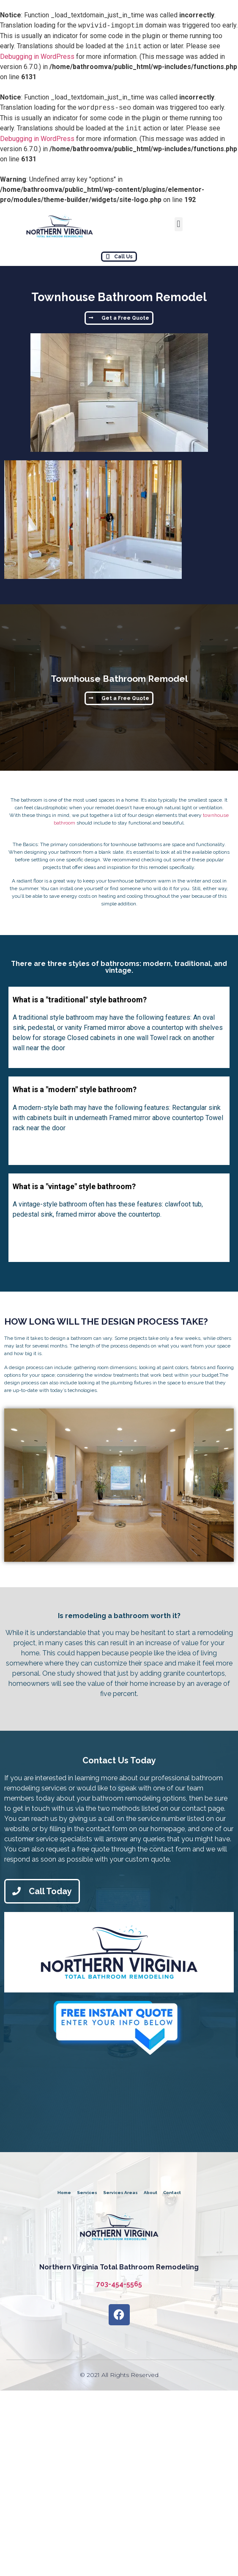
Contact (172, 2192)
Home (64, 2192)
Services (87, 2192)
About (150, 2192)
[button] (179, 224)
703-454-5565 (119, 2284)
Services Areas (120, 2192)
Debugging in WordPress (37, 57)
